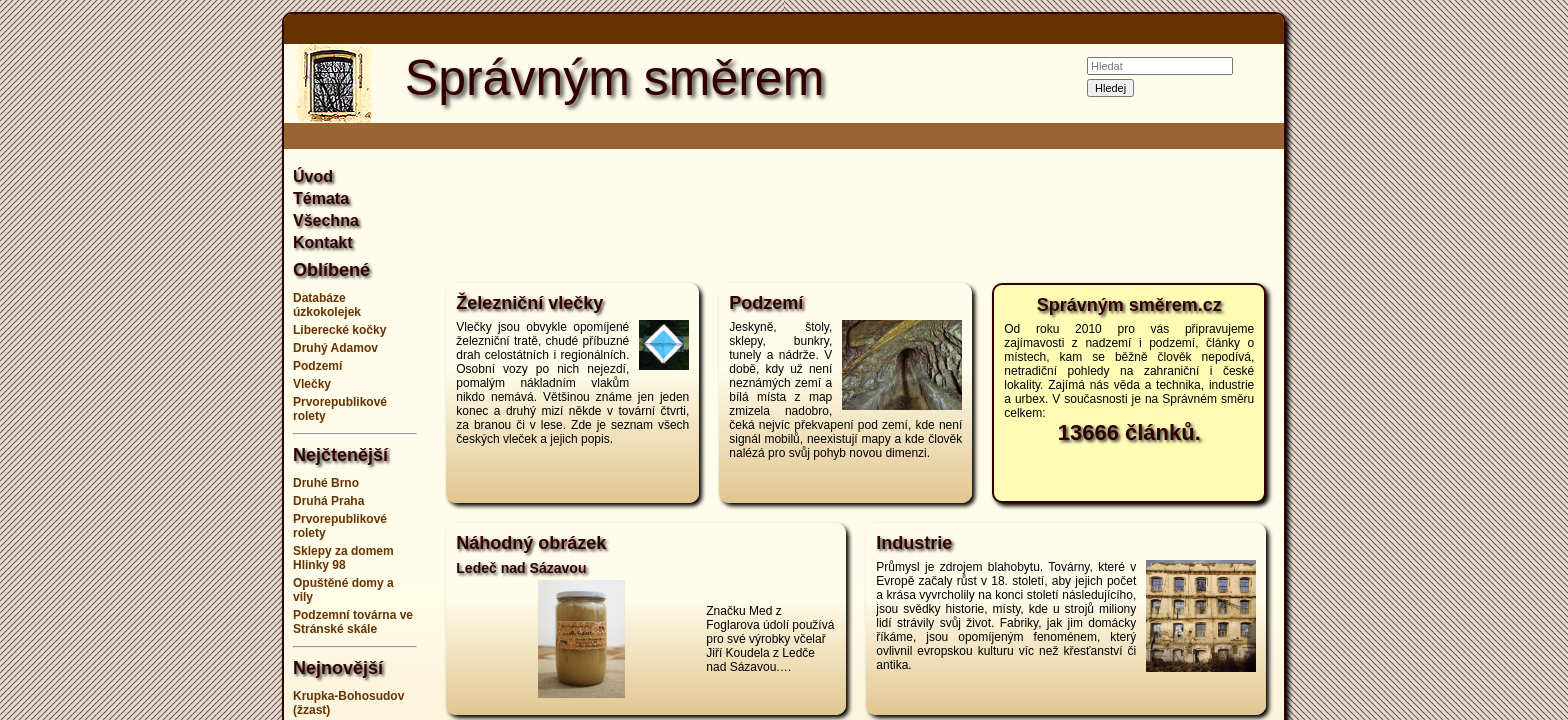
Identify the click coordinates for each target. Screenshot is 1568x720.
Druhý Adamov (335, 348)
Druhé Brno (326, 483)
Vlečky (312, 384)
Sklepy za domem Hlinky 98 (343, 558)
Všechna (326, 220)
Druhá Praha (328, 501)
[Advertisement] (184, 360)
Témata (321, 198)
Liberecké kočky (339, 330)
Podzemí (317, 366)
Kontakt (323, 242)
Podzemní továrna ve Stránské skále (353, 622)
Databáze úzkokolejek (327, 305)
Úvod (313, 176)
